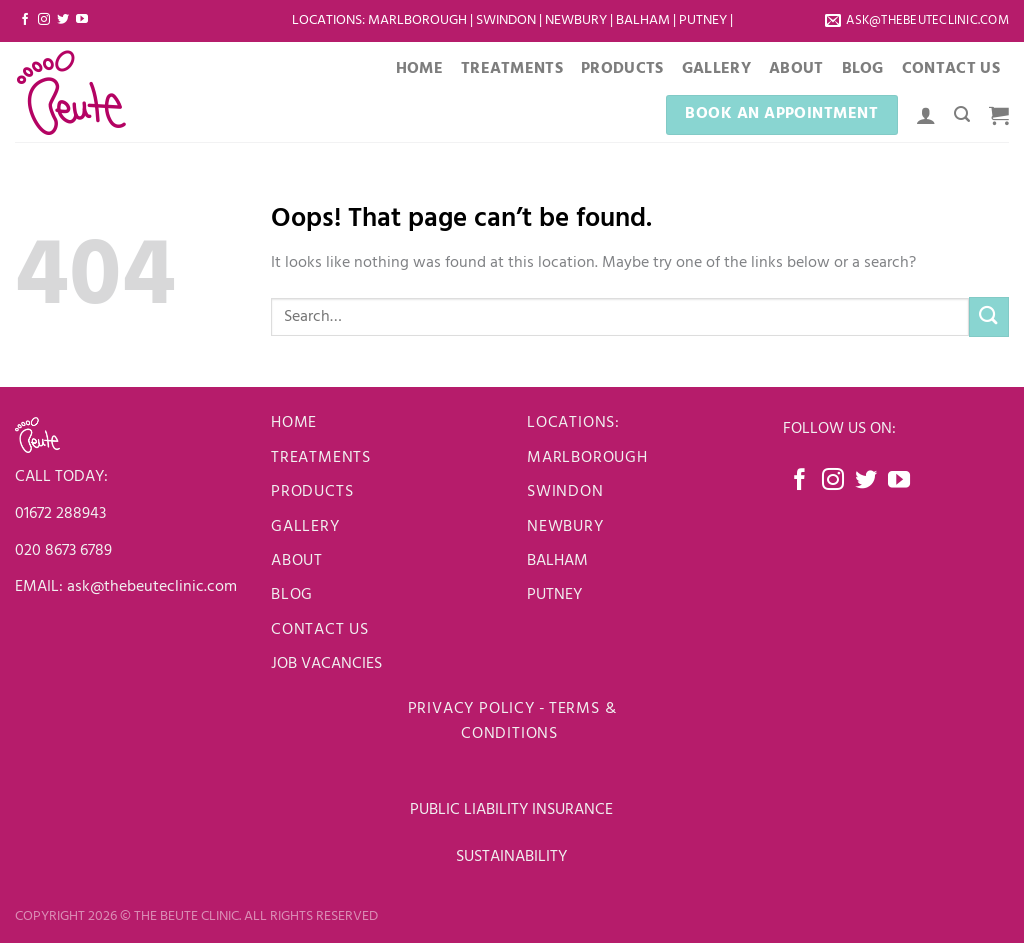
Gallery (716, 69)
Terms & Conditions (538, 722)
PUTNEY (554, 595)
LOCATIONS (327, 20)
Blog (863, 69)
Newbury (577, 20)
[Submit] (989, 316)
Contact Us (951, 69)
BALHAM (557, 561)
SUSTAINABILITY (511, 857)
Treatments (512, 69)
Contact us (320, 630)
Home (419, 69)
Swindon (507, 20)
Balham (644, 20)
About (796, 69)
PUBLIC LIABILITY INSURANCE (511, 810)
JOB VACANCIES (328, 664)
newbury (565, 527)
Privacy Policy (471, 709)
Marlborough (417, 20)
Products (622, 69)
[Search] (962, 114)
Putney (704, 20)
